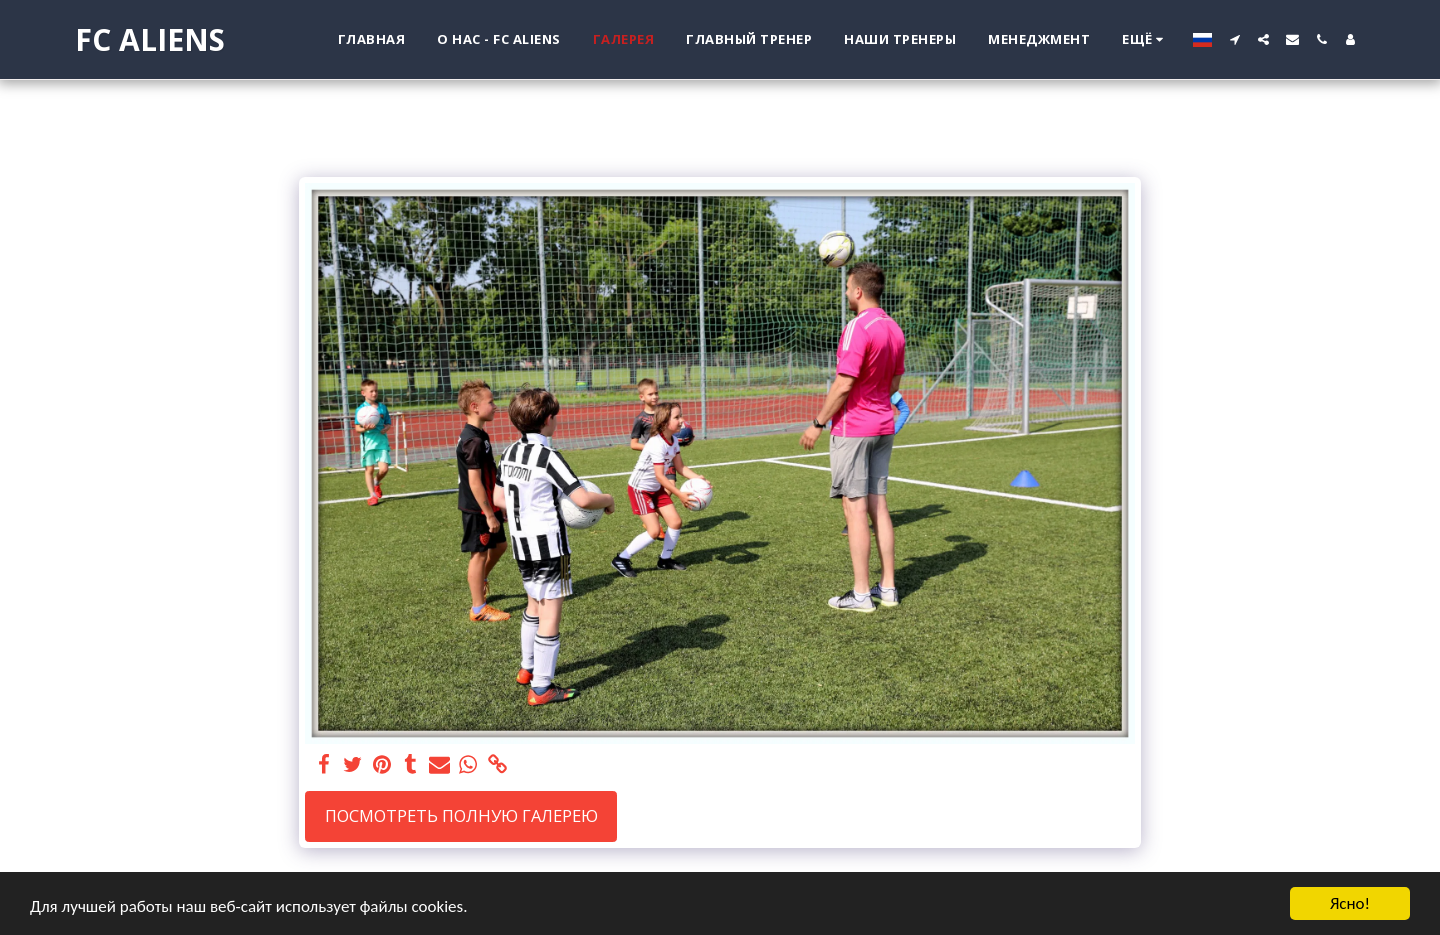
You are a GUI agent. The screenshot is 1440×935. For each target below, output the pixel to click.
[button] (1234, 39)
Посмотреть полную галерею (461, 815)
